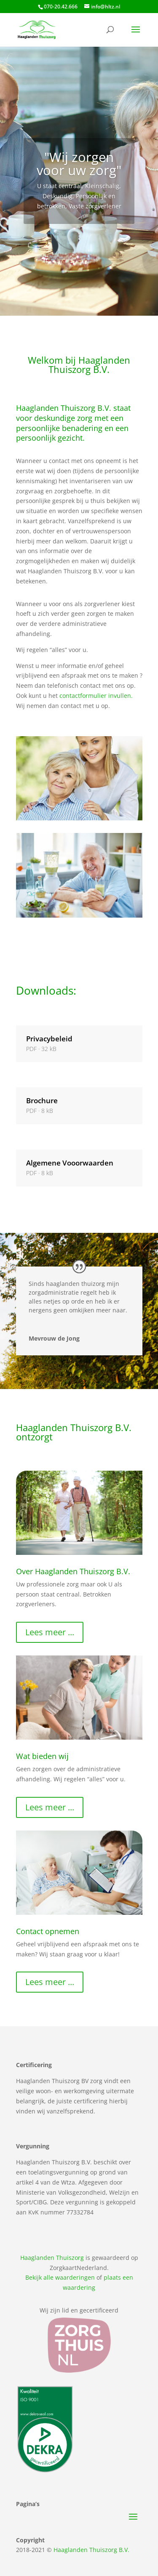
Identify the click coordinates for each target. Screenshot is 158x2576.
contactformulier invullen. (96, 683)
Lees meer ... (49, 1619)
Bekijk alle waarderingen (60, 2265)
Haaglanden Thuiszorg (52, 2245)
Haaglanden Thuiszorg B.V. (91, 2537)
